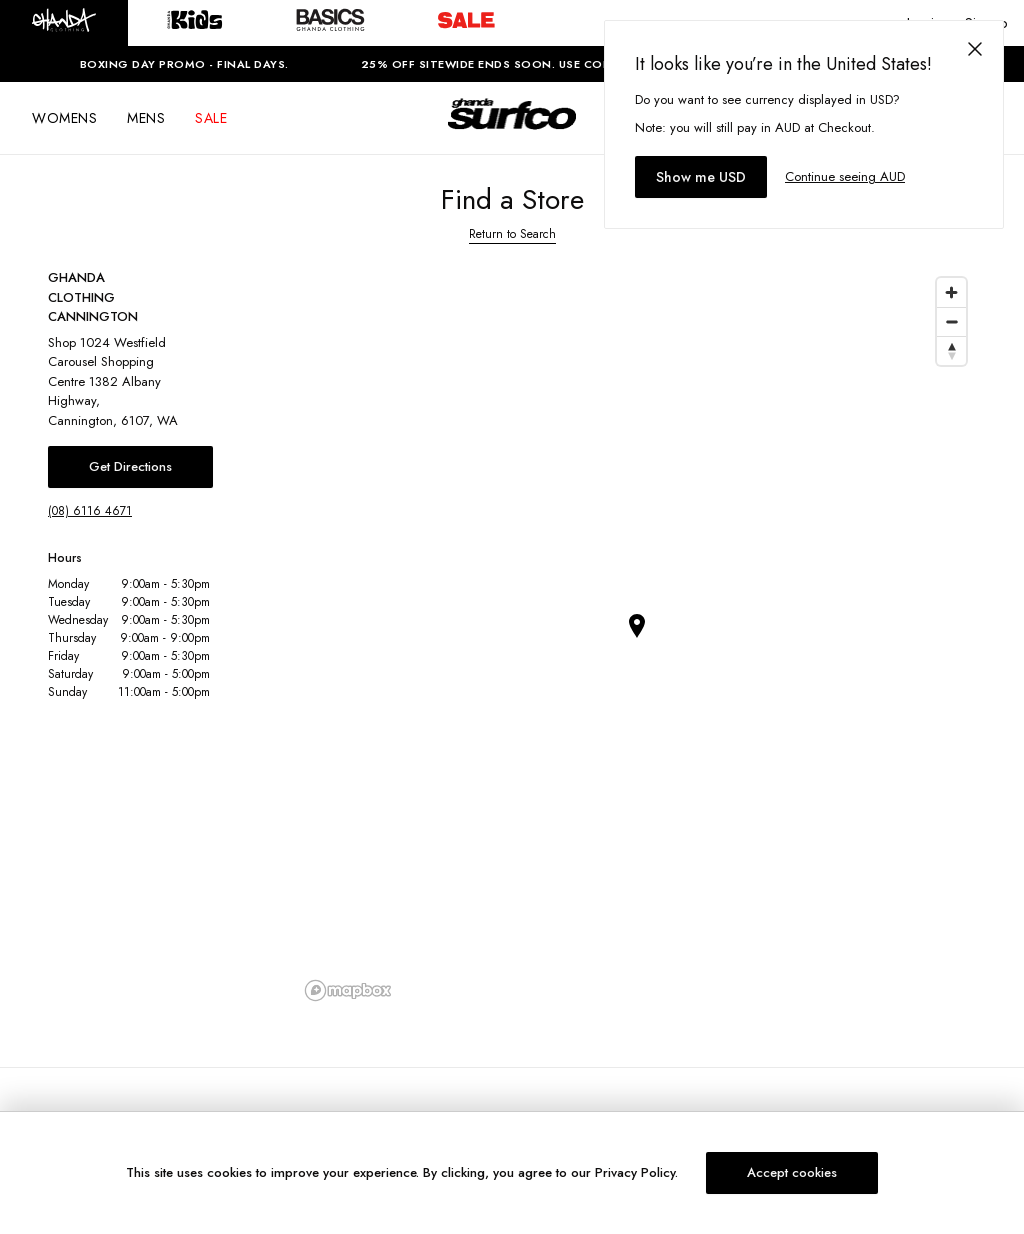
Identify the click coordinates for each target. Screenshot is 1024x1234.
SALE (211, 118)
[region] (637, 638)
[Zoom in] (951, 292)
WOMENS (64, 118)
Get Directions (130, 466)
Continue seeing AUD (845, 176)
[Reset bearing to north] (951, 350)
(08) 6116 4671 (90, 511)
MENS (146, 118)
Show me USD (701, 177)
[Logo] (512, 132)
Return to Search (512, 234)
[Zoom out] (951, 321)
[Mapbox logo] (348, 990)
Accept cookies (792, 1172)
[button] (64, 23)
